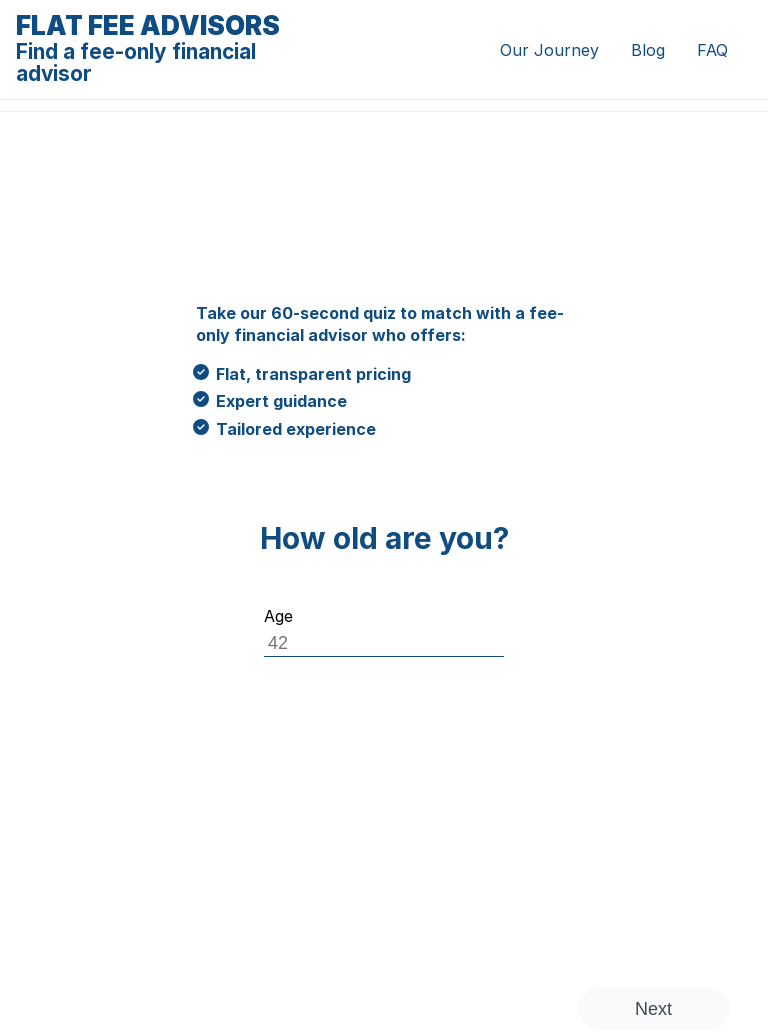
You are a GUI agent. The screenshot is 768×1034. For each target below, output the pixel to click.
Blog (648, 50)
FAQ (712, 50)
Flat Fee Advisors (163, 49)
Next (653, 1009)
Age (278, 616)
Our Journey (549, 50)
